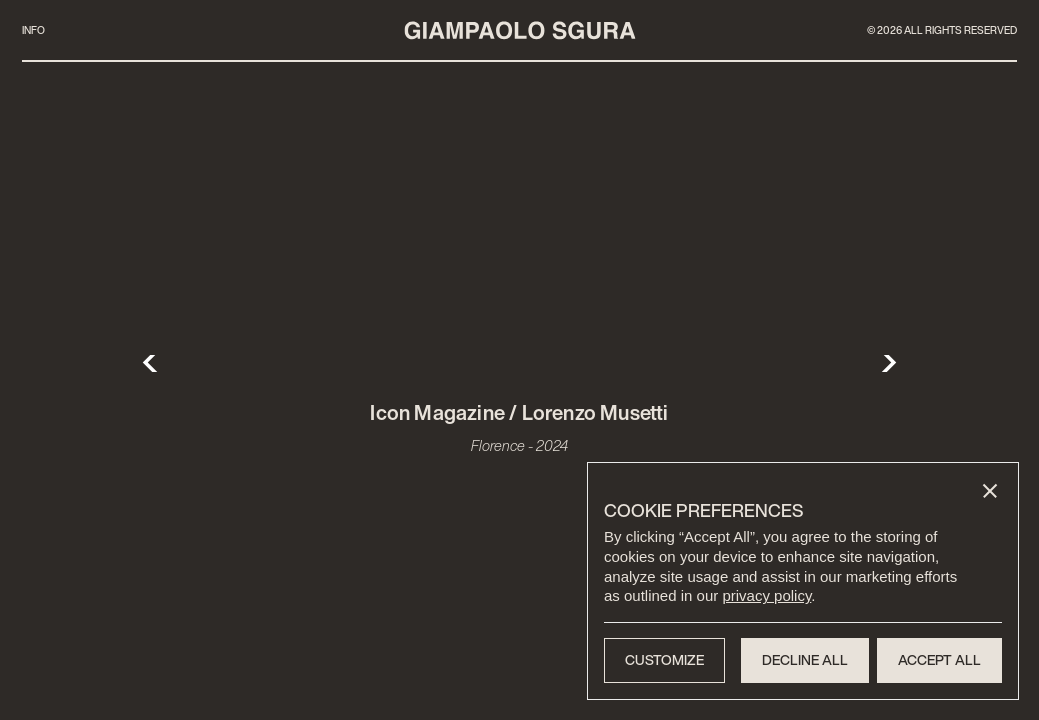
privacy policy (766, 595)
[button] (990, 491)
